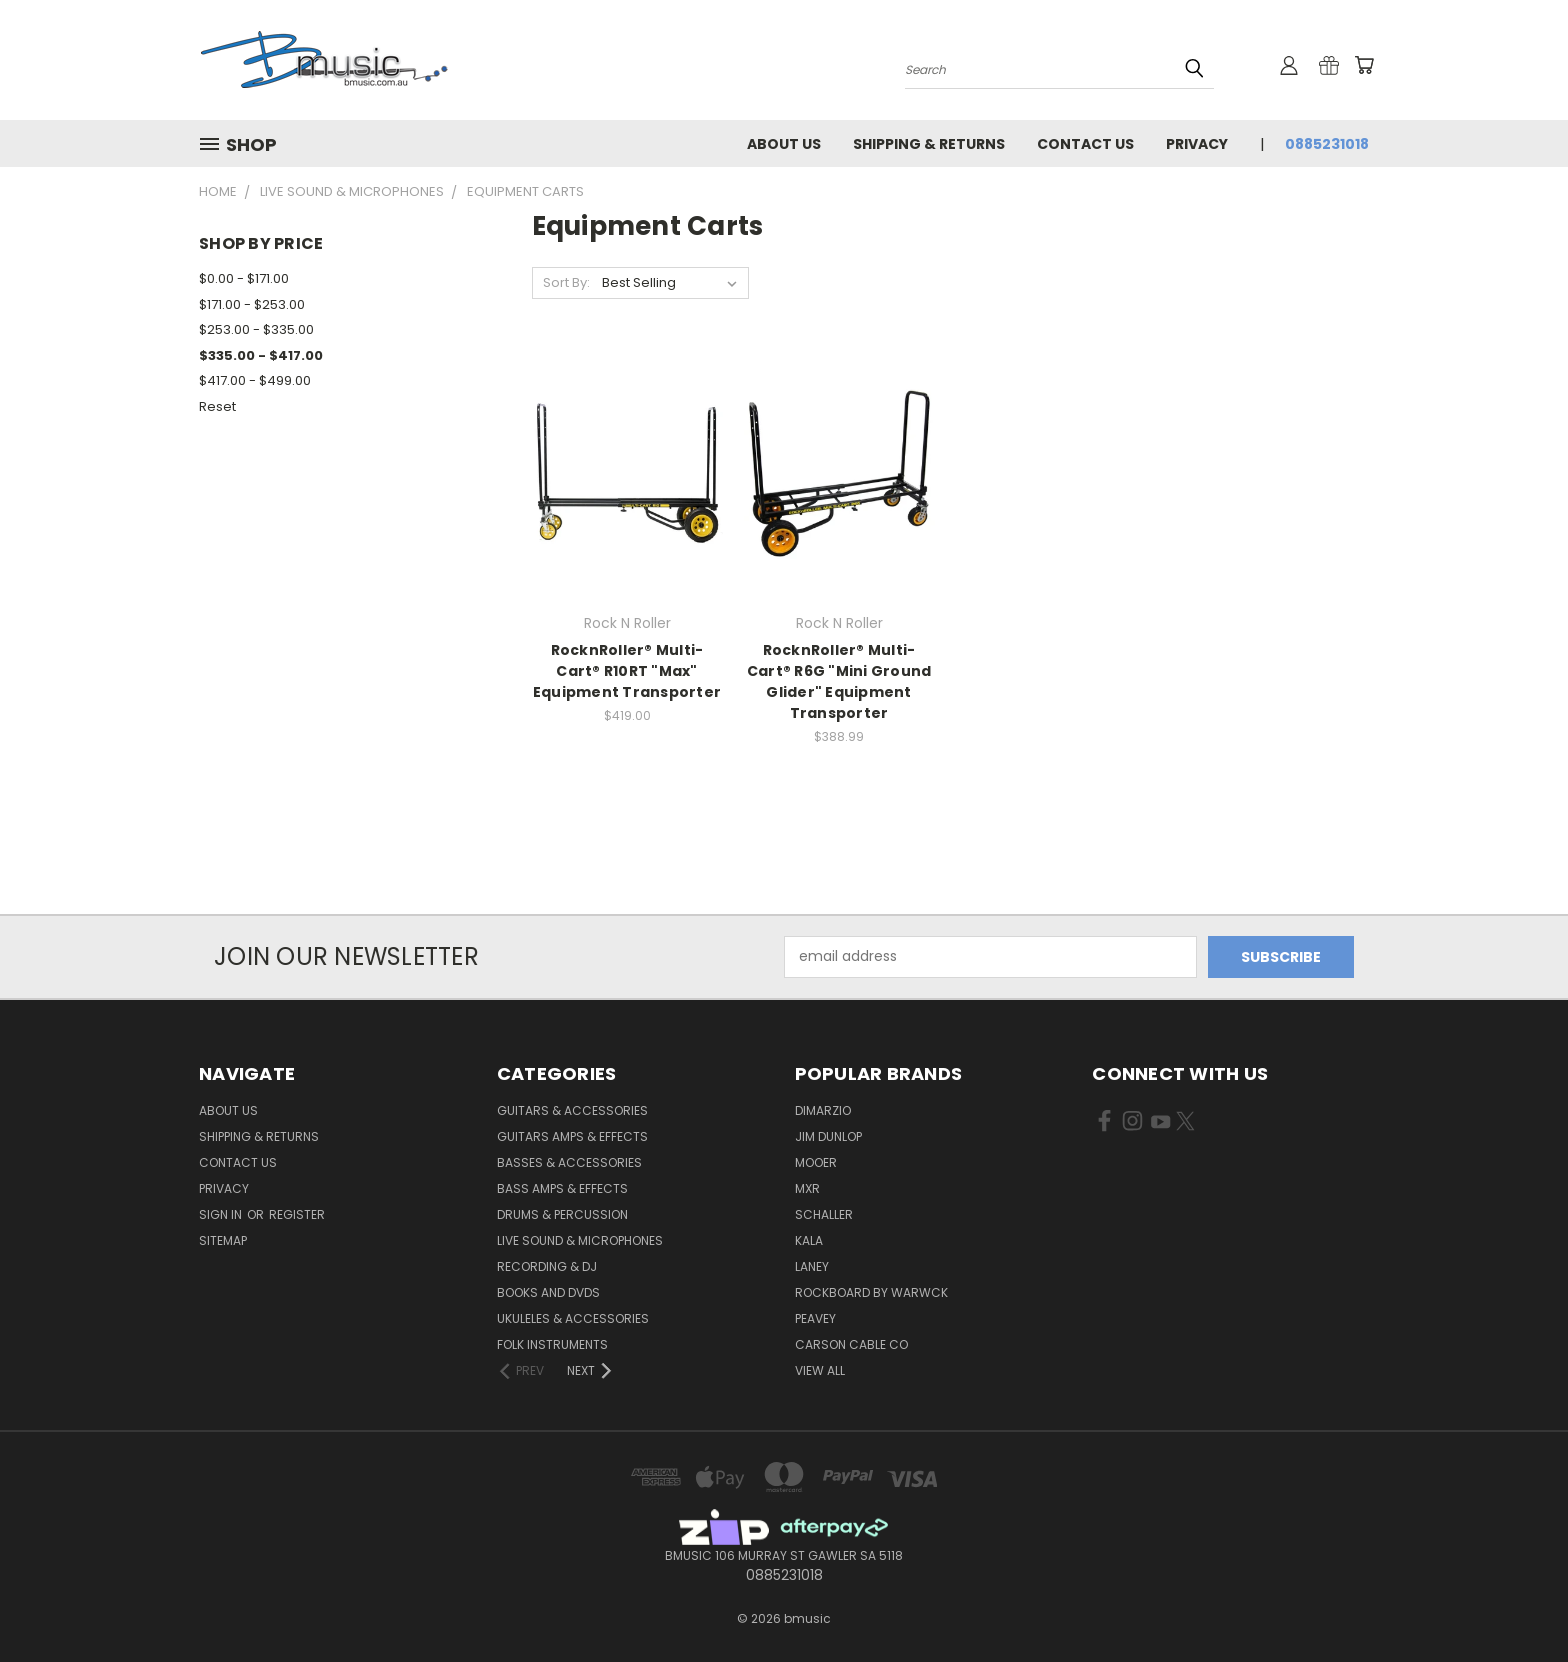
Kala (809, 1240)
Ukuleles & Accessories (573, 1318)
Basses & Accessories (569, 1162)
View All (820, 1370)
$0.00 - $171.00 (244, 278)
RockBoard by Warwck (871, 1292)
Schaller (824, 1214)
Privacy (1197, 144)
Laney (812, 1266)
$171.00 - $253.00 (252, 304)
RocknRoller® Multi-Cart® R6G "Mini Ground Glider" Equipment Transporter (839, 681)
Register (297, 1214)
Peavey (815, 1318)
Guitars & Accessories (572, 1110)
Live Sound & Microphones (580, 1240)
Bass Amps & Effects (562, 1188)
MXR (807, 1188)
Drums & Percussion (562, 1214)
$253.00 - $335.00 (256, 329)
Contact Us (1085, 144)
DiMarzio (823, 1110)
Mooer (816, 1162)
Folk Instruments (552, 1344)
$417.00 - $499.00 (255, 380)
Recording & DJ (547, 1266)
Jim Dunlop (828, 1136)
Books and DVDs (548, 1292)
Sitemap (223, 1240)
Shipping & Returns (929, 144)
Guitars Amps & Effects (572, 1136)
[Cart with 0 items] (1364, 65)
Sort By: (566, 282)
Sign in (222, 1214)
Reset (217, 406)
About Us (784, 144)
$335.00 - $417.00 (261, 355)
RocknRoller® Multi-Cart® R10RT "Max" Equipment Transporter (627, 671)
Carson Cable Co (851, 1344)
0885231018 (1327, 144)
